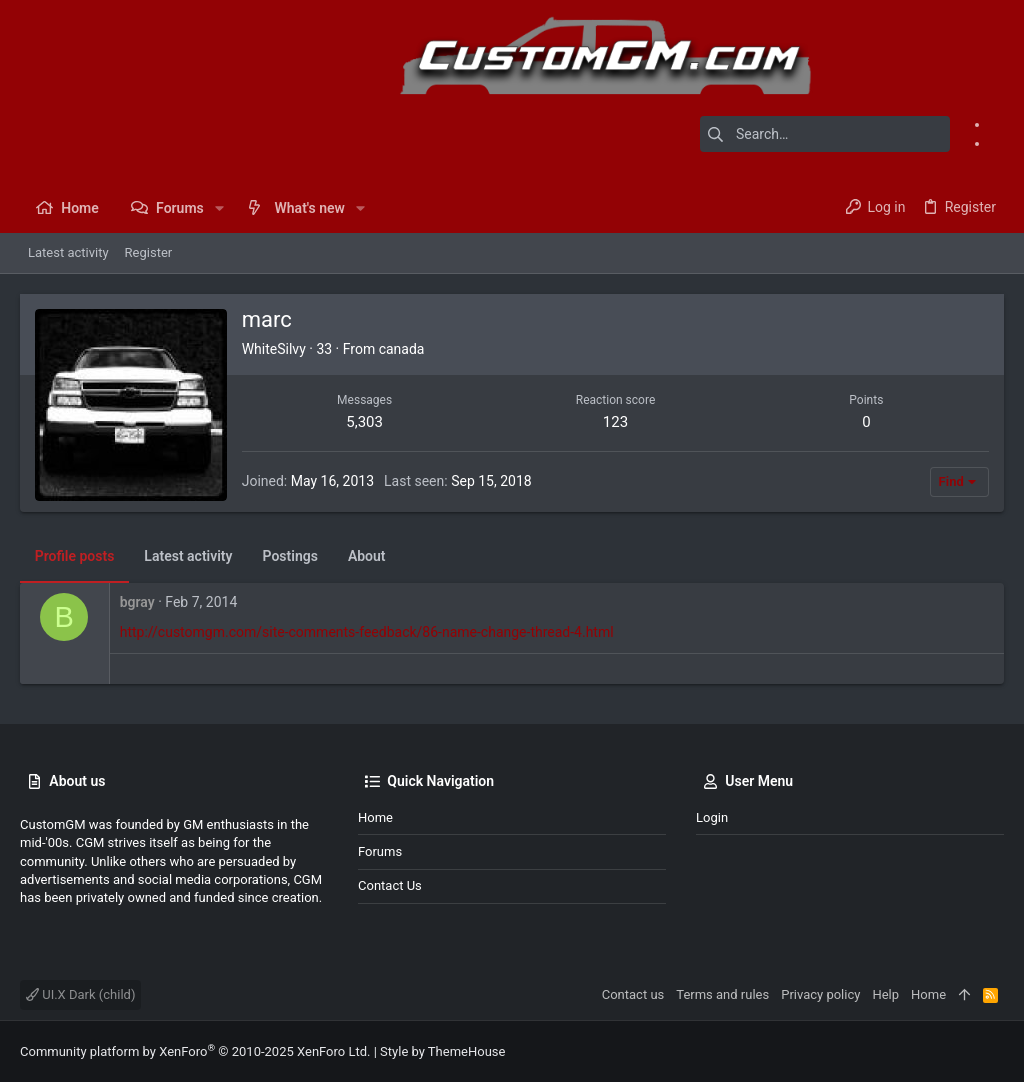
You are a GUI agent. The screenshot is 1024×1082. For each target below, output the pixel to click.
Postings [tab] (290, 556)
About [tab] (367, 556)
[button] (219, 208)
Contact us (390, 885)
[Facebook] (997, 124)
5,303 (364, 422)
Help (885, 994)
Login (712, 817)
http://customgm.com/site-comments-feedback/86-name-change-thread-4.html (367, 632)
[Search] (825, 134)
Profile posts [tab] (75, 556)
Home (375, 817)
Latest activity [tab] (189, 556)
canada (402, 349)
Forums (380, 851)
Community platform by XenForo (195, 1051)
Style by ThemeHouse (442, 1051)
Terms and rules (722, 994)
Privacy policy (820, 994)
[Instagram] (997, 143)
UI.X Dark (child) (80, 994)
